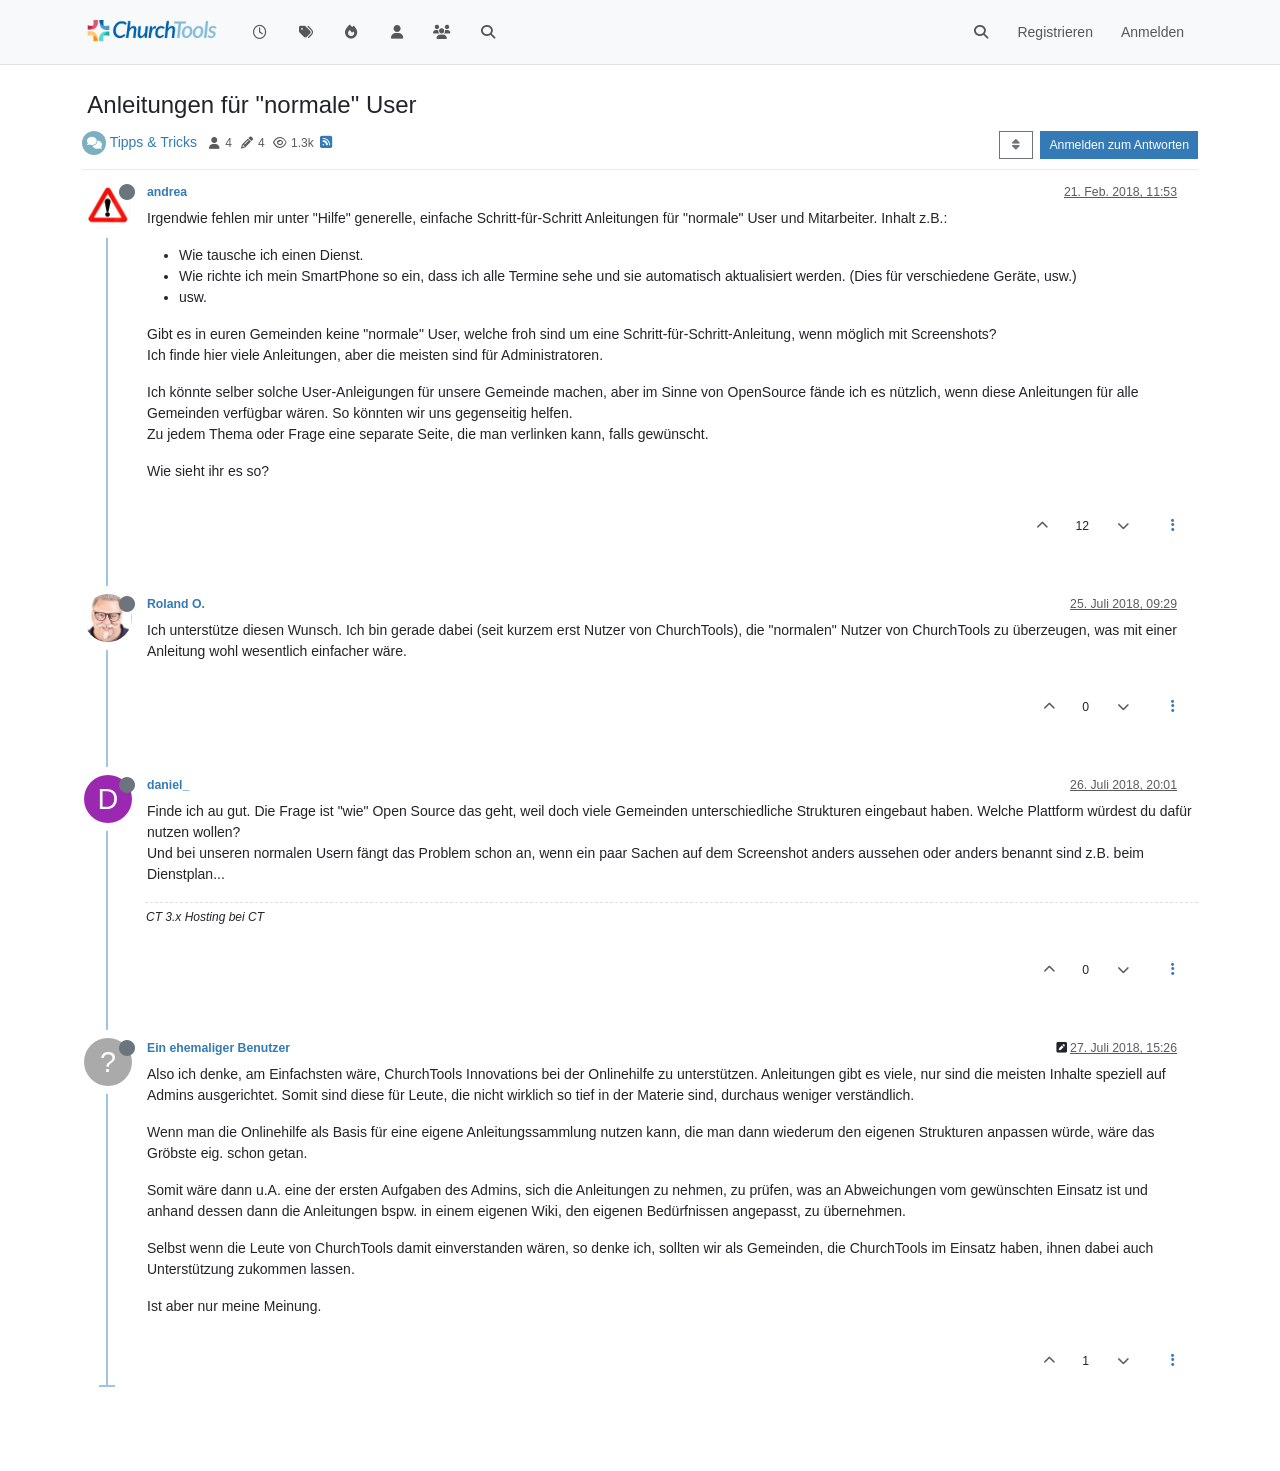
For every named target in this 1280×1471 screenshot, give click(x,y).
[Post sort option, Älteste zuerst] (1015, 145)
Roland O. (176, 604)
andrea (167, 192)
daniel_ (168, 785)
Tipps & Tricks (153, 142)
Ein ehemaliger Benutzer (218, 1048)
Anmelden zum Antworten (1119, 145)
